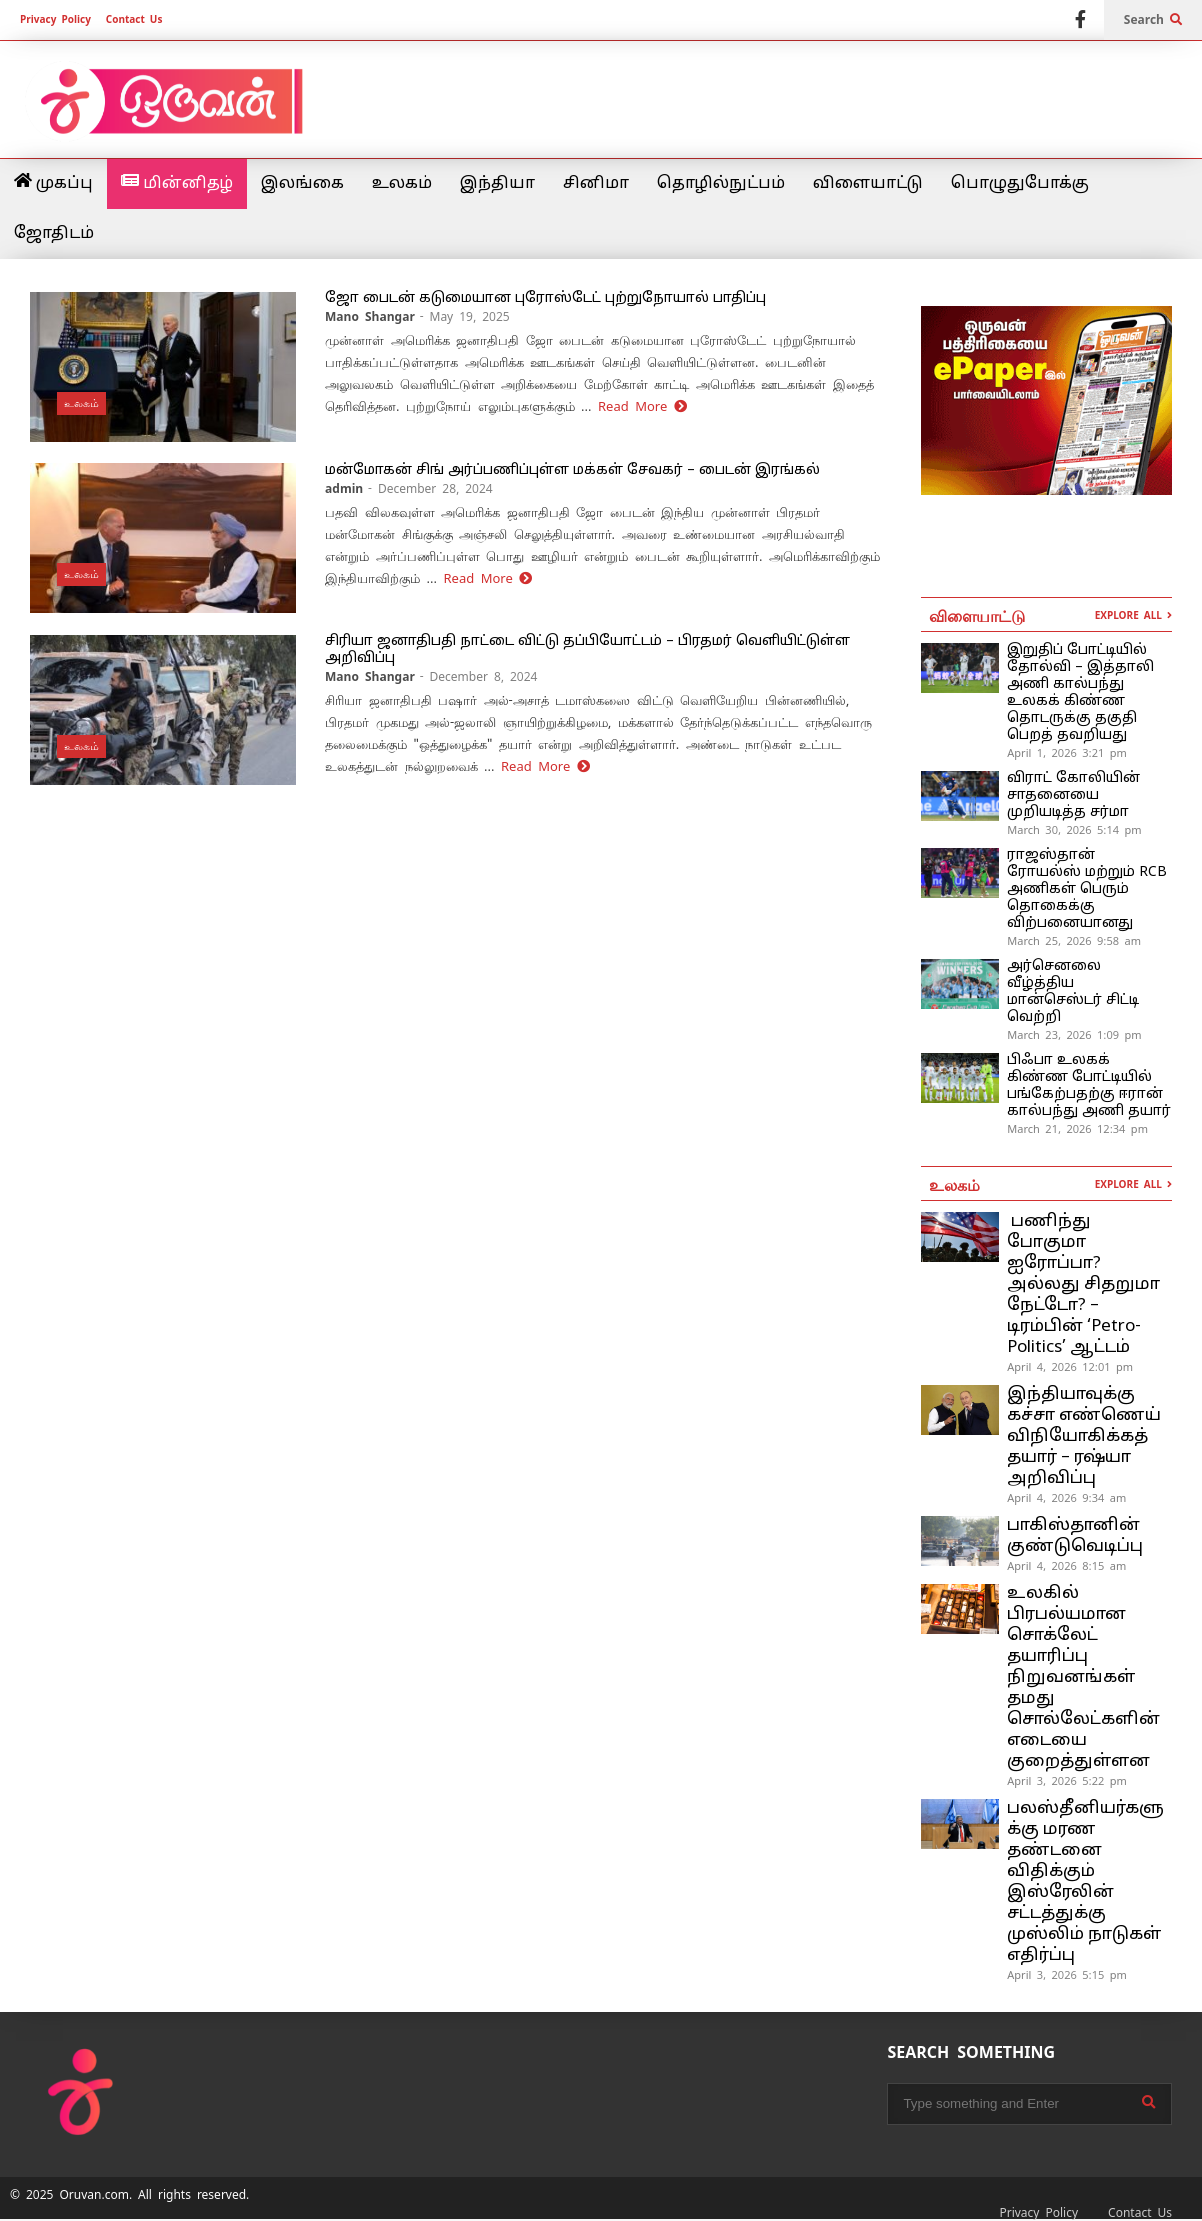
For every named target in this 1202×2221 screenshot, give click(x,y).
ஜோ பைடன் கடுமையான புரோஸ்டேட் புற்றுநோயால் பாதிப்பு (545, 298)
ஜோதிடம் (54, 234)
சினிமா (596, 184)
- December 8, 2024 (479, 677)
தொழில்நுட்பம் (721, 184)
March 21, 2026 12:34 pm (1077, 1129)
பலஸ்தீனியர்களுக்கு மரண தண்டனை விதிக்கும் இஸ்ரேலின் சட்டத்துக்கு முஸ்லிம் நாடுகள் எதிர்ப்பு (1085, 1882)
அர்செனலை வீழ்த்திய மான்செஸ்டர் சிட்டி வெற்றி (1073, 992)
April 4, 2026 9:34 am (1066, 1498)
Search (1153, 20)
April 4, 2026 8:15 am (1066, 1566)
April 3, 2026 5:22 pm (1067, 1781)
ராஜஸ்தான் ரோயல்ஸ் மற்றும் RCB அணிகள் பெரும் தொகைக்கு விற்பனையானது (1087, 889)
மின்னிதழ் (177, 183)
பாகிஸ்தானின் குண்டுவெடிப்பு (1075, 1536)
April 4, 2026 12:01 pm (1070, 1367)
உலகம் (402, 184)
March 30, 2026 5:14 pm (1074, 830)
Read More (642, 406)
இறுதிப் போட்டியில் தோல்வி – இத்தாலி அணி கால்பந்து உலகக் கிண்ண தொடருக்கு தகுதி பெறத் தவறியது (1080, 693)
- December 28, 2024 (430, 489)
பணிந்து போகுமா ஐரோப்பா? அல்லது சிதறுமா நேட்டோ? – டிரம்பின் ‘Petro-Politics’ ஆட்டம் (1083, 1284)
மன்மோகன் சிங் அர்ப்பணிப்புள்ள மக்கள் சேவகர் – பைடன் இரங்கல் (572, 470)
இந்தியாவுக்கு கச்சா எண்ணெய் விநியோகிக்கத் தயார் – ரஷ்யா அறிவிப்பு (1084, 1436)
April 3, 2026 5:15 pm (1067, 1975)
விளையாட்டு (868, 184)
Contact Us (134, 19)
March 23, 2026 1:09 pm (1074, 1035)
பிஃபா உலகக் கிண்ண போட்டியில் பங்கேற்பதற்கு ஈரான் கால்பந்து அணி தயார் (1089, 1086)
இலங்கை (302, 184)
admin (344, 489)
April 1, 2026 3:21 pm (1067, 753)
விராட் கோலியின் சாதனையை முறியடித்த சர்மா (1073, 795)
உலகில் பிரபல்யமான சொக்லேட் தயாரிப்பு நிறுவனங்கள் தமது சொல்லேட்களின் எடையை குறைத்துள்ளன (1083, 1677)
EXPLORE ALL (1133, 615)
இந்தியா (497, 184)
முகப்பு (53, 183)
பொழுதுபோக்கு (1020, 184)
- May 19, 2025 (465, 317)
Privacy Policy (55, 19)
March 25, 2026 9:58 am (1074, 941)
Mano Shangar (370, 317)
